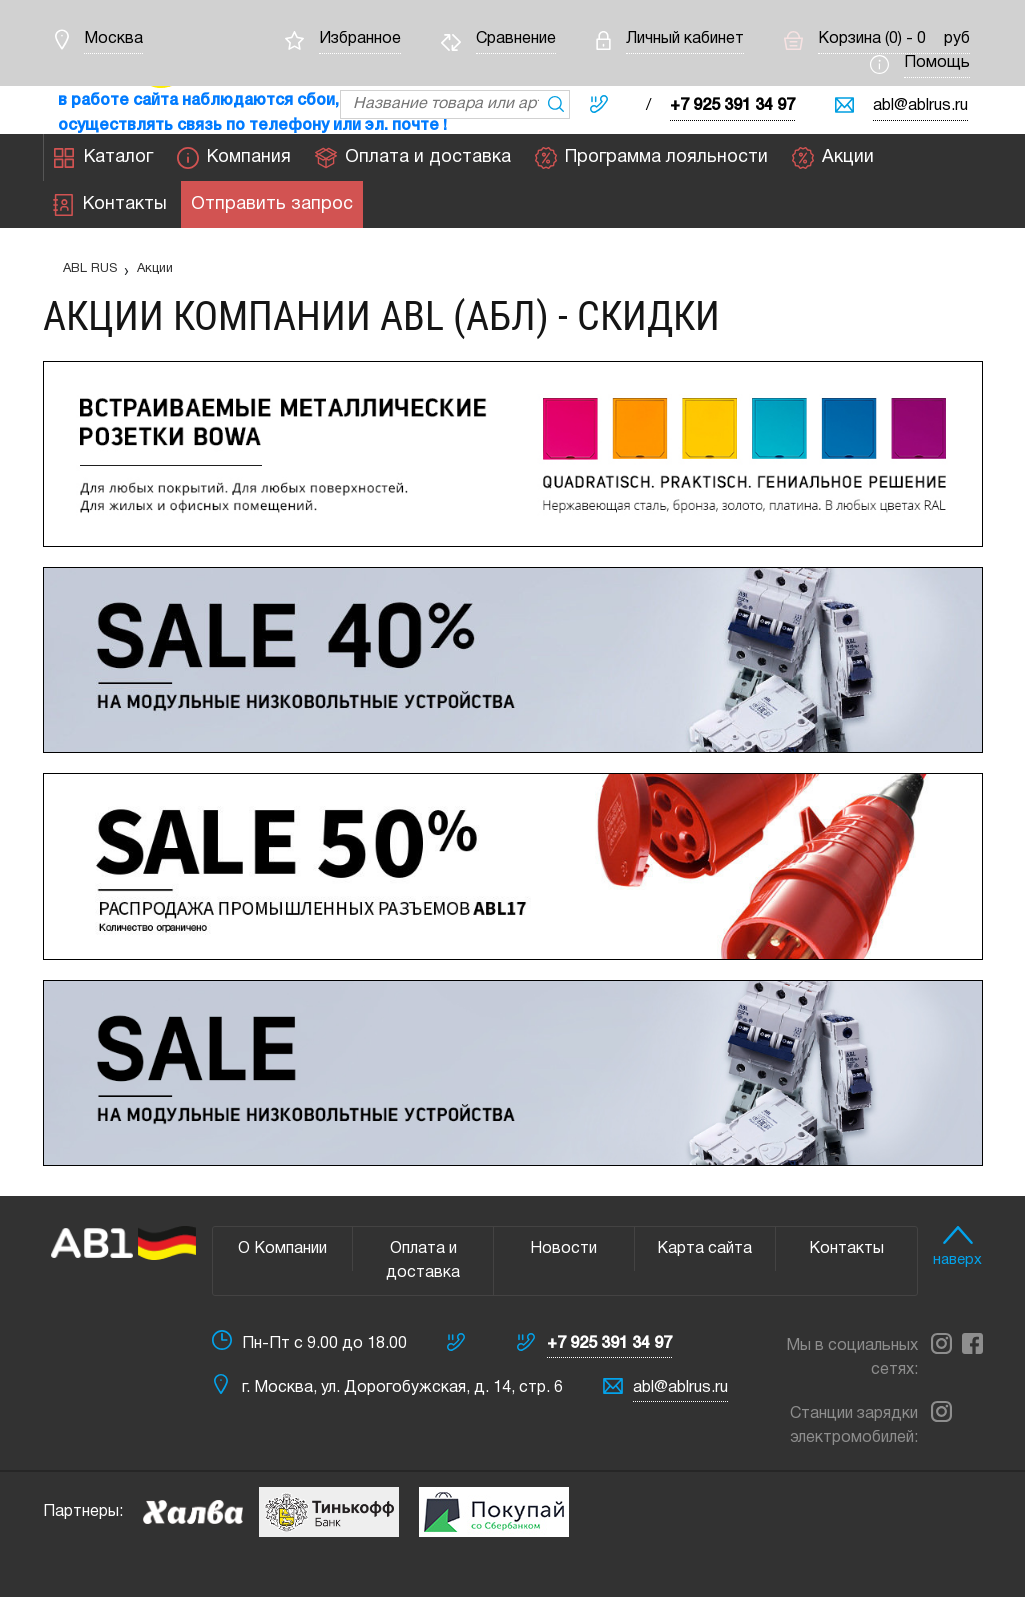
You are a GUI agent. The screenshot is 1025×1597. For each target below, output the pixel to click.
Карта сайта (704, 1249)
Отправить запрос (272, 205)
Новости (563, 1249)
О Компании (282, 1249)
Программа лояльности (651, 158)
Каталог (103, 158)
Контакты (110, 205)
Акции (833, 158)
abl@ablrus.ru (920, 106)
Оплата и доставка (413, 158)
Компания (234, 158)
